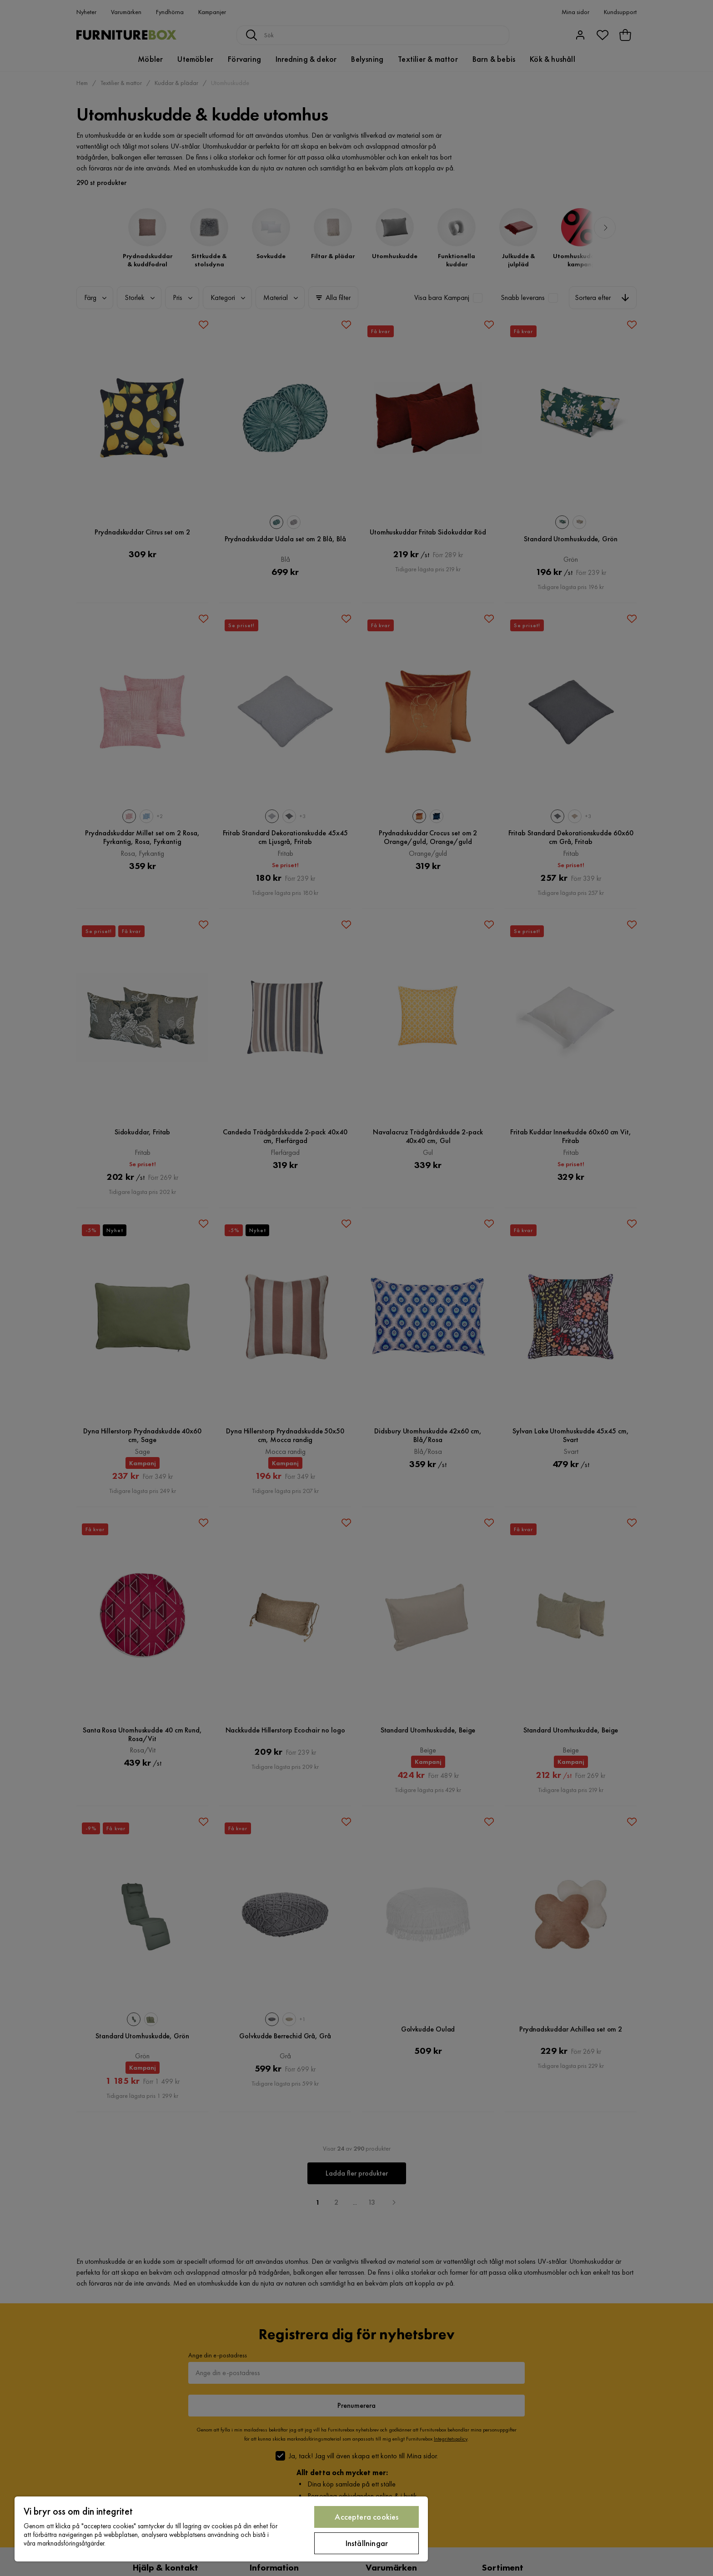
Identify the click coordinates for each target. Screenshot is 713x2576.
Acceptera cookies (366, 2516)
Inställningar (367, 2543)
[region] (221, 2528)
